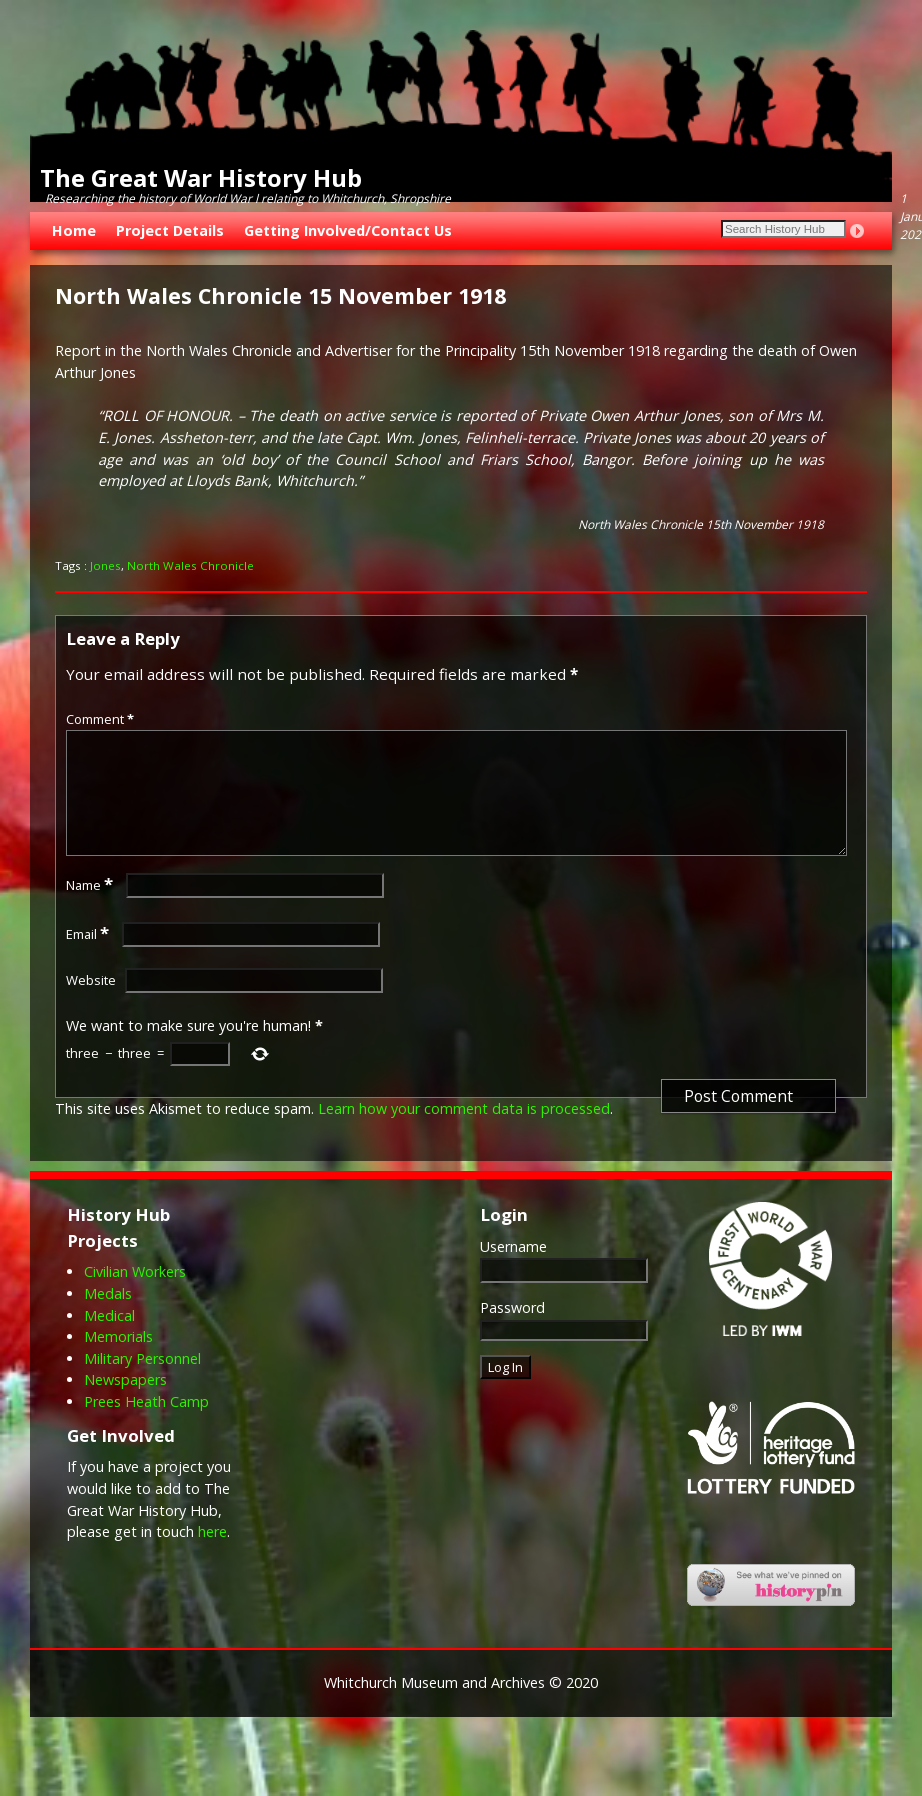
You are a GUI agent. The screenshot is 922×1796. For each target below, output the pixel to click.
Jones (105, 565)
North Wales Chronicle (190, 565)
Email (89, 958)
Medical (109, 1339)
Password (512, 1331)
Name (91, 909)
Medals (108, 1317)
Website (91, 1004)
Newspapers (125, 1403)
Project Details (170, 230)
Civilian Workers (135, 1295)
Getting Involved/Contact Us (348, 230)
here (212, 1555)
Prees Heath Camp (146, 1425)
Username (513, 1270)
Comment (102, 719)
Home (74, 230)
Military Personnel (142, 1382)
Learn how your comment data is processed (464, 1132)
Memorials (118, 1360)
